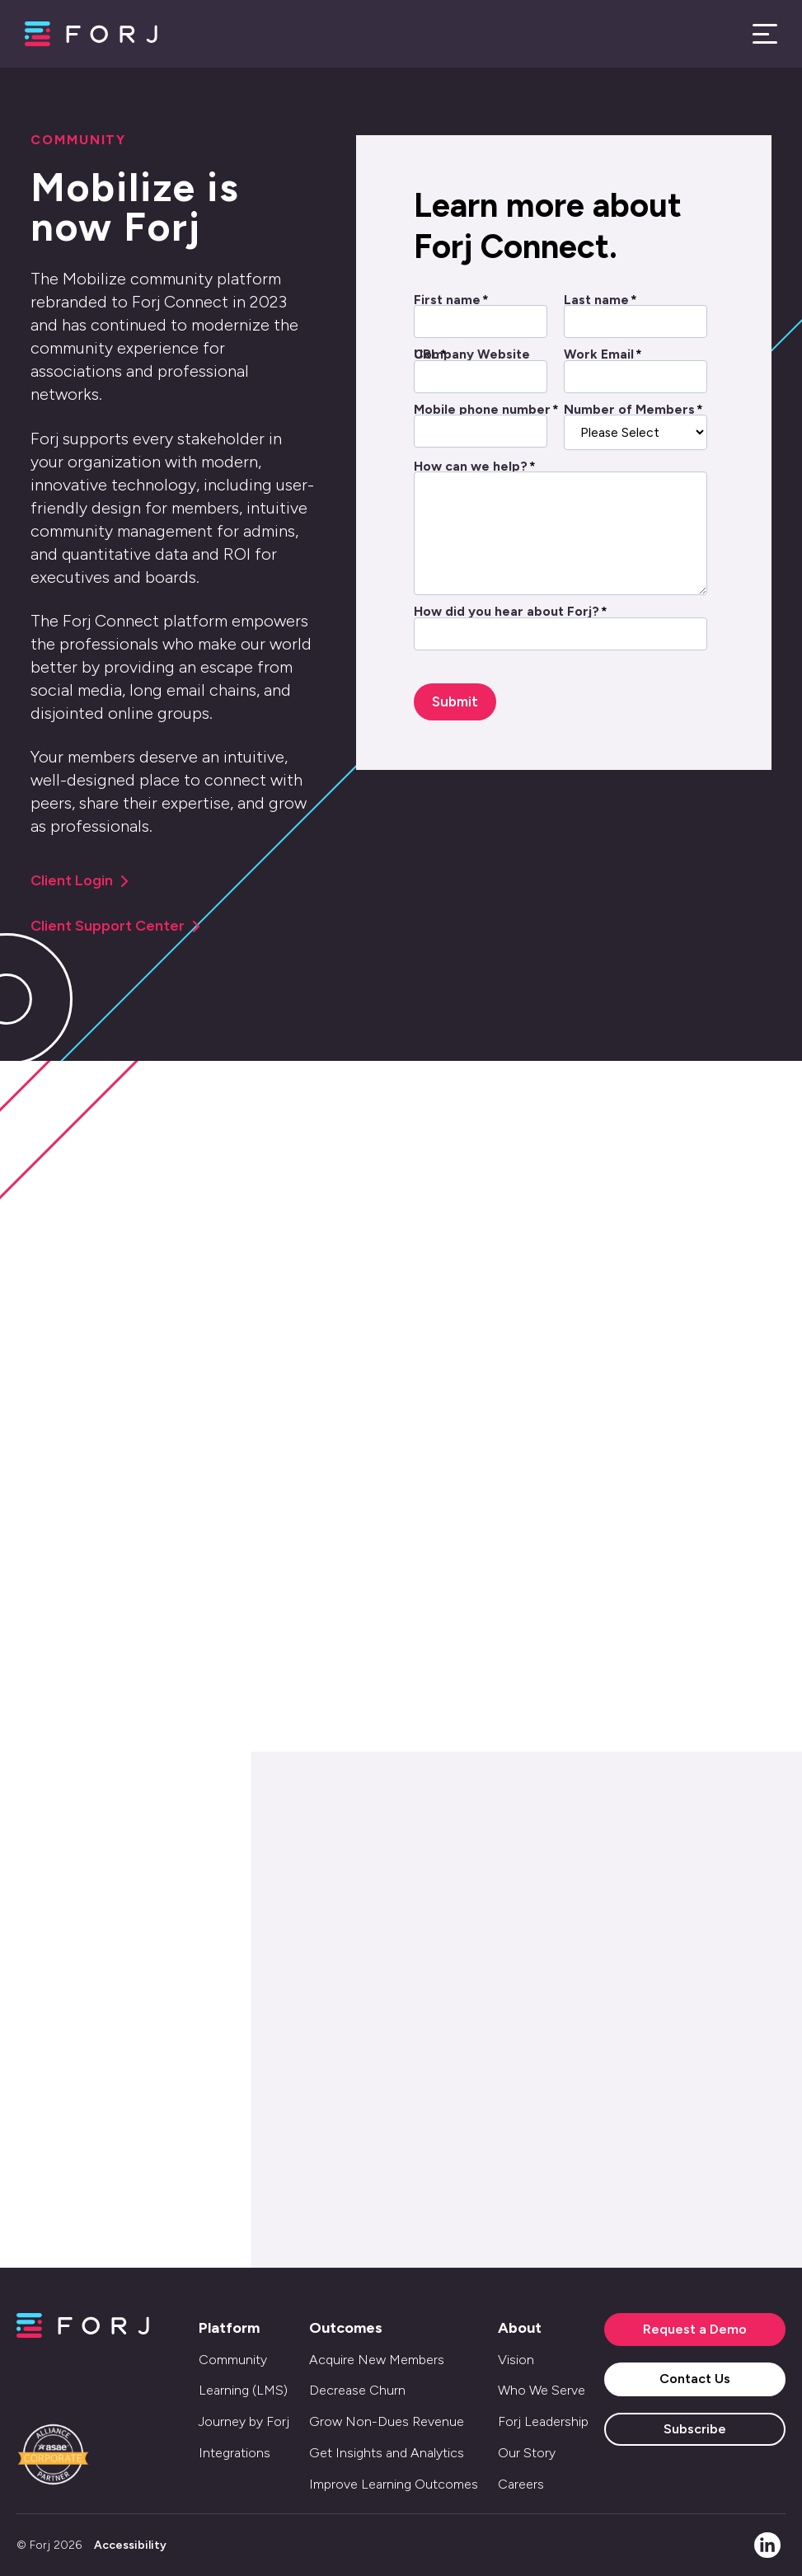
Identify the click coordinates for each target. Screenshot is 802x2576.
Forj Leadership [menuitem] (543, 2421)
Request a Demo (695, 2329)
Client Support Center (115, 926)
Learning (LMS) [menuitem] (243, 2390)
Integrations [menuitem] (234, 2453)
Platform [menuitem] (229, 2328)
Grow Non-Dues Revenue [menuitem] (386, 2421)
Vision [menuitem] (516, 2359)
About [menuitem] (520, 2328)
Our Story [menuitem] (527, 2453)
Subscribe (695, 2429)
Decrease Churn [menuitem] (357, 2390)
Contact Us (694, 2378)
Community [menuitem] (233, 2359)
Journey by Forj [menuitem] (244, 2421)
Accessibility (130, 2545)
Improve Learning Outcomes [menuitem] (393, 2484)
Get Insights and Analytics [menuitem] (386, 2453)
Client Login (79, 880)
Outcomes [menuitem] (345, 2328)
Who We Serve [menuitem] (541, 2390)
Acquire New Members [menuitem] (376, 2359)
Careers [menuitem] (521, 2484)
